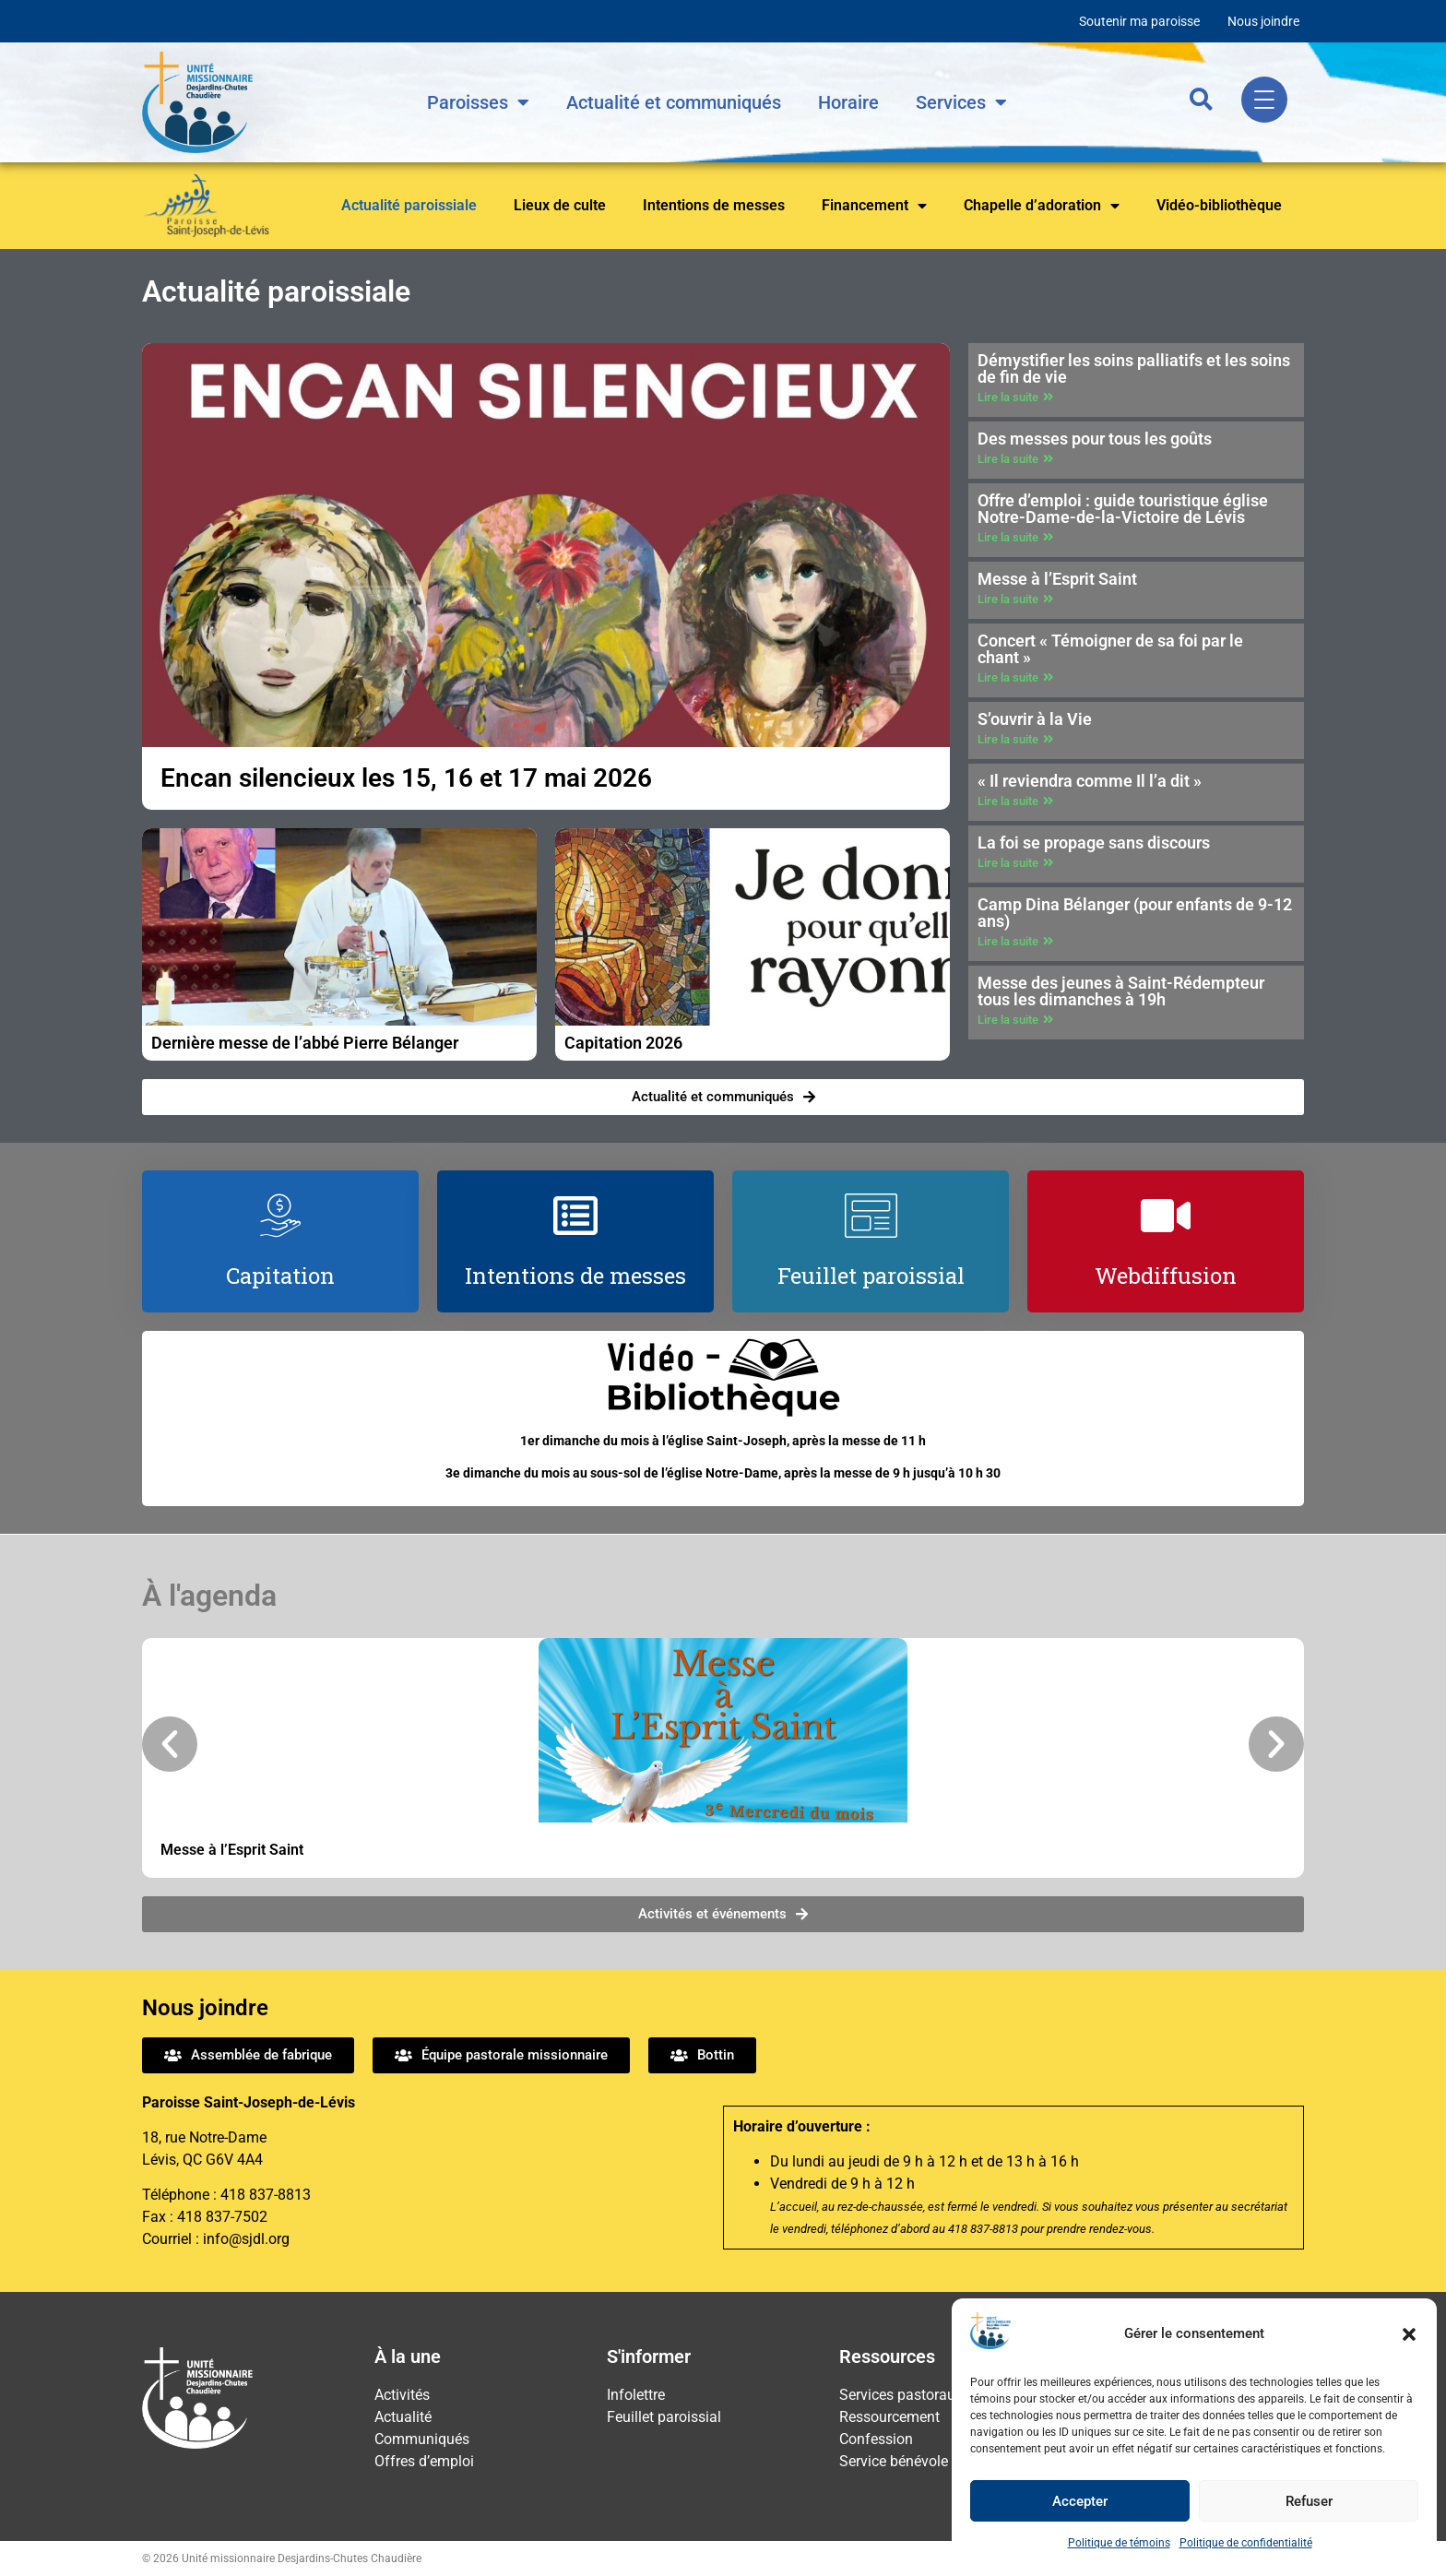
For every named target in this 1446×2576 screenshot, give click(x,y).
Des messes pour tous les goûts (1095, 438)
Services (961, 102)
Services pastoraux (901, 2395)
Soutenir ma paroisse (1139, 21)
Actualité (403, 2417)
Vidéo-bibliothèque (1219, 205)
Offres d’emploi (424, 2461)
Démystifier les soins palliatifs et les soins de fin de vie (1134, 368)
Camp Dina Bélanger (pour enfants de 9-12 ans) (1135, 913)
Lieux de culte (560, 205)
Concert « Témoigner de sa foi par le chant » (1110, 649)
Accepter (1080, 2501)
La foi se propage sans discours (1094, 842)
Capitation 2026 (623, 1042)
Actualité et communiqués (673, 102)
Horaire (848, 102)
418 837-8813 (265, 2194)
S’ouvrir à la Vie (1035, 719)
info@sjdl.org (246, 2239)
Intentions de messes (714, 205)
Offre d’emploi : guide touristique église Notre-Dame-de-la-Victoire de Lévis (1123, 509)
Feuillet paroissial (664, 2417)
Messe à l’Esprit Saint (1057, 578)
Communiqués (421, 2439)
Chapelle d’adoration (1042, 206)
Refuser (1309, 2501)
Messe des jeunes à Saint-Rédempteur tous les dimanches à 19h (1121, 991)
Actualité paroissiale (409, 205)
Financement (874, 206)
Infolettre (636, 2395)
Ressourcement (889, 2417)
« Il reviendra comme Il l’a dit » (1090, 780)
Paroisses (478, 102)
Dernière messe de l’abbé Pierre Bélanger (304, 1042)
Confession (876, 2439)
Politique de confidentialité (1245, 2542)
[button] (1409, 2334)
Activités (402, 2395)
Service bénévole (893, 2461)
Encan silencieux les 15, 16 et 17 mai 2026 (406, 778)
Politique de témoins (1119, 2542)
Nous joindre (1263, 21)
